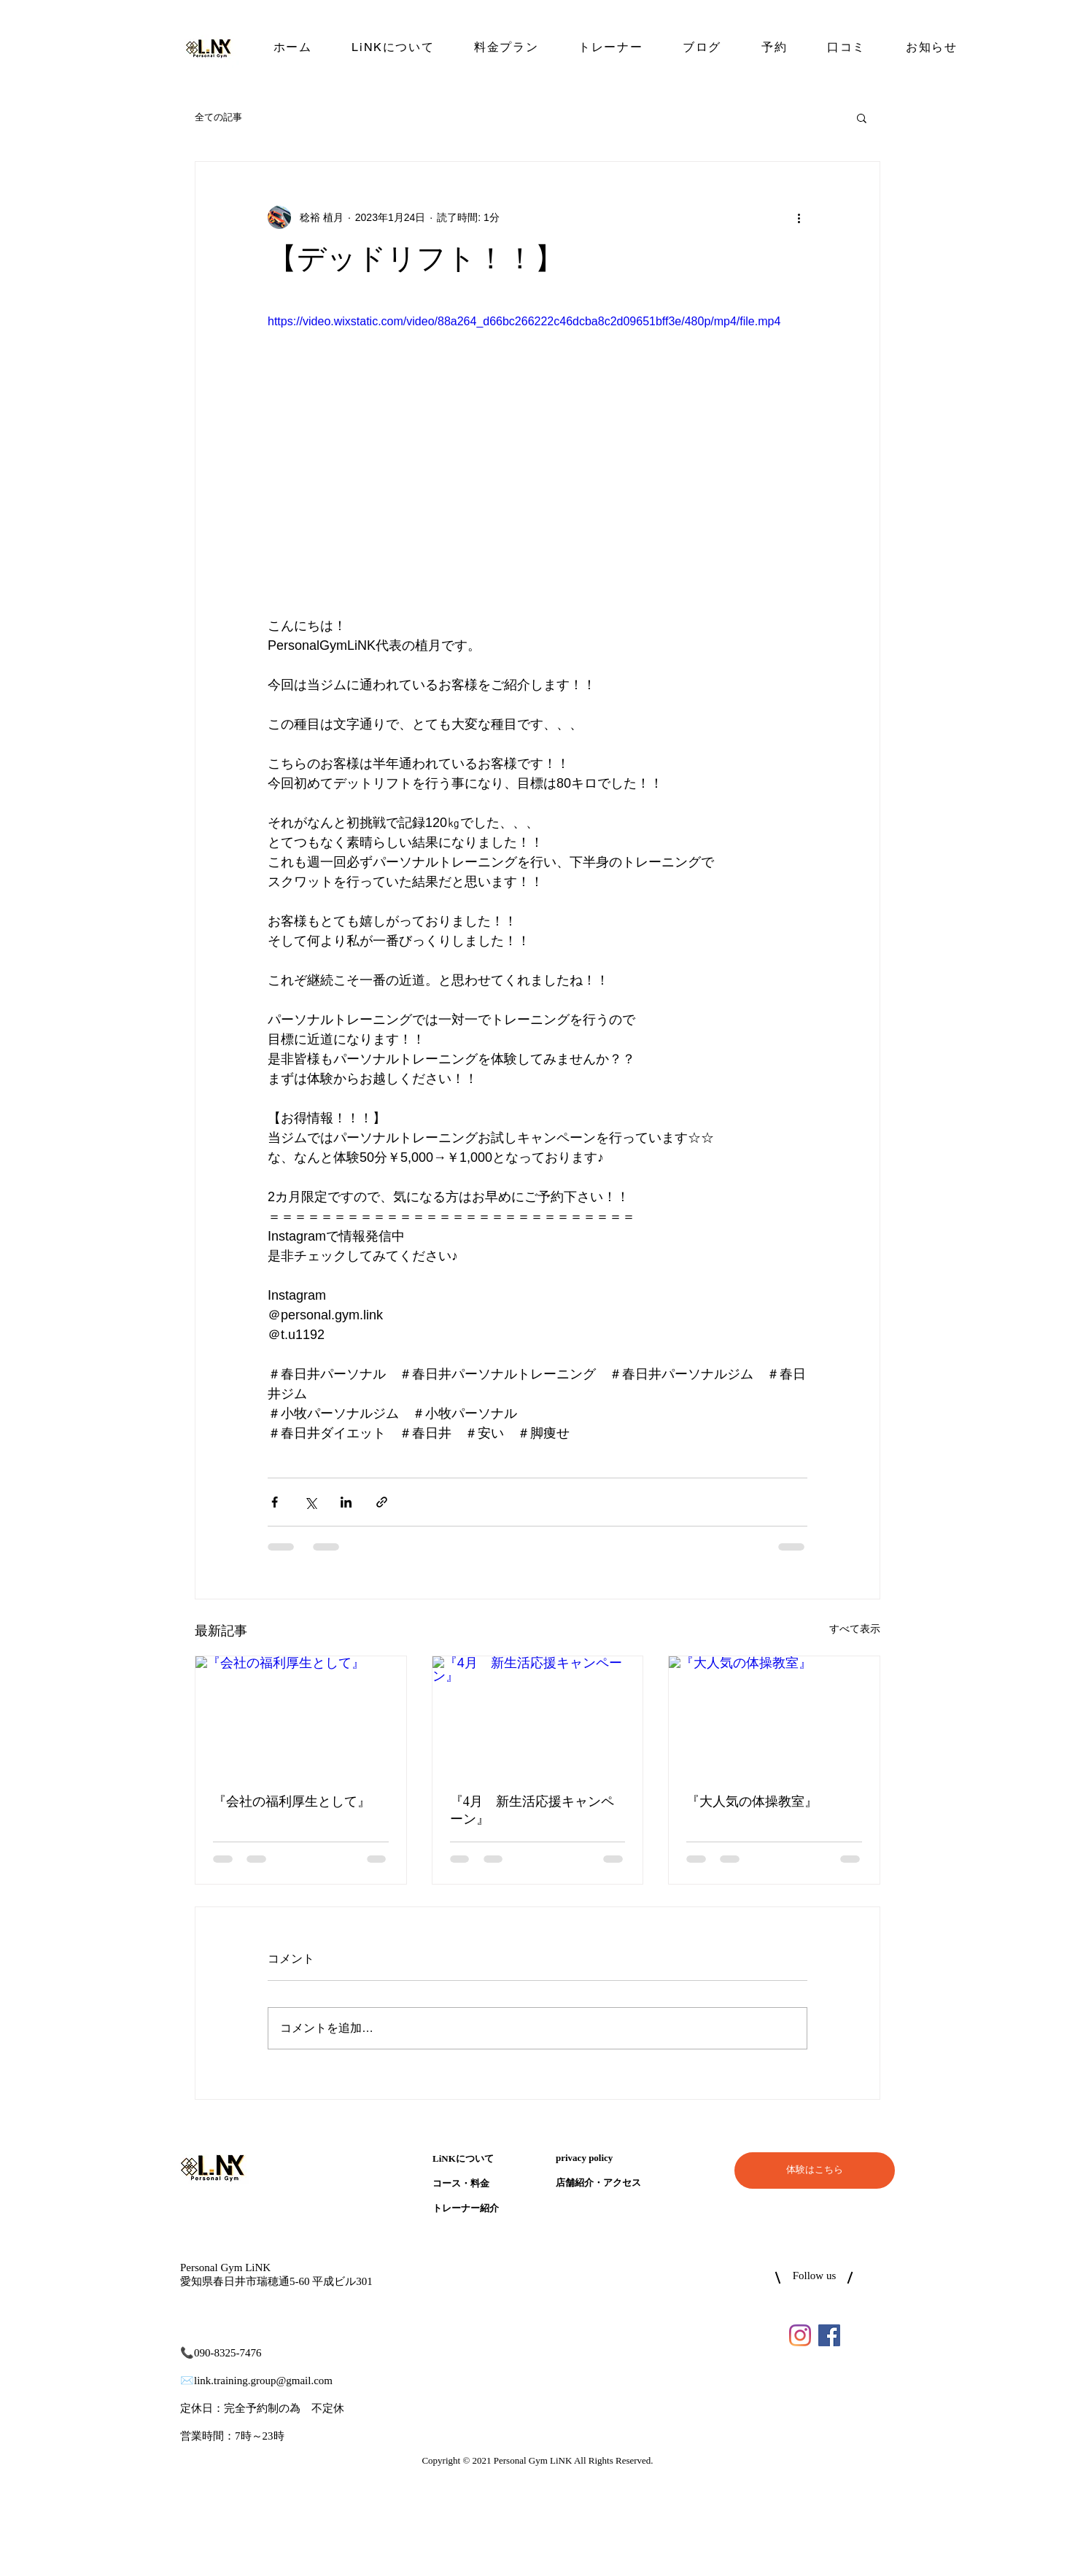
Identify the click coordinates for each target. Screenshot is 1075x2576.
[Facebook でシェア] (275, 1502)
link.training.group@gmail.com (263, 2381)
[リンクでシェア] (382, 1502)
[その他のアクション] (798, 217)
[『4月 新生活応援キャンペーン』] (537, 1715)
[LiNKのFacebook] (829, 2335)
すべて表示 (854, 1628)
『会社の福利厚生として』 (291, 1802)
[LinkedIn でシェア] (346, 1502)
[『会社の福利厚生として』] (300, 1715)
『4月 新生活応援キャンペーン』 (532, 1811)
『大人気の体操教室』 (752, 1802)
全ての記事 (218, 117)
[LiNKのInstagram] (800, 2335)
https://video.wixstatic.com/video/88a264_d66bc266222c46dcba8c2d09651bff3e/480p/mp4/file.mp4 (524, 321)
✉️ (187, 2381)
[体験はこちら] (814, 2170)
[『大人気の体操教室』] (774, 1715)
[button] (862, 117)
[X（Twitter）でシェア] (310, 1502)
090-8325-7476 (228, 2353)
